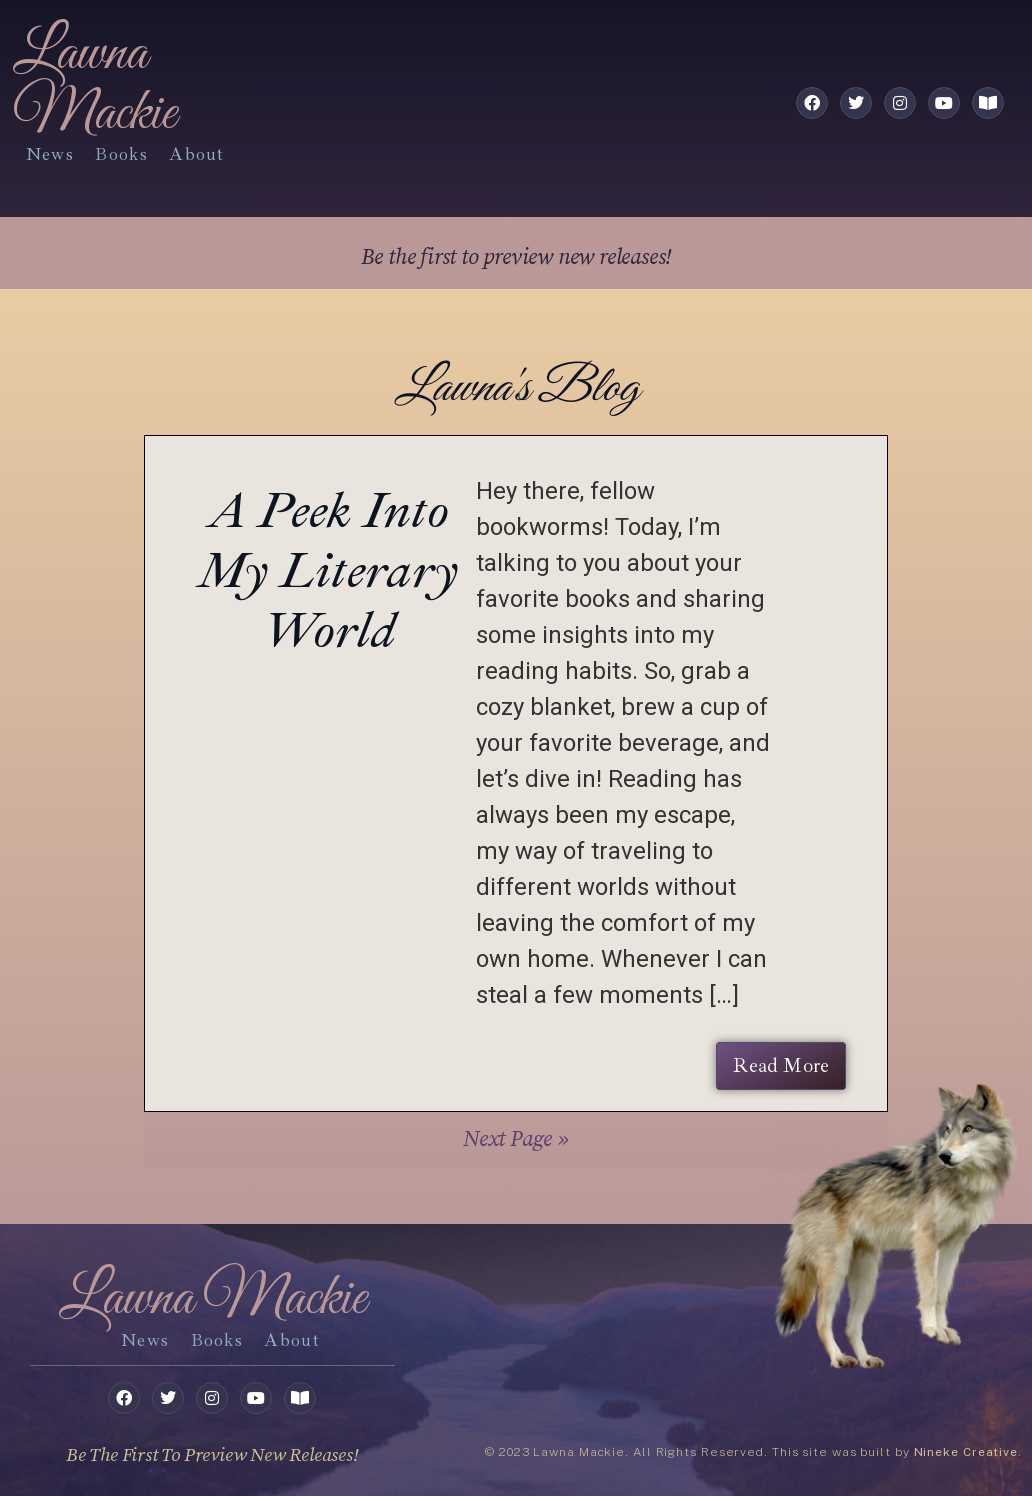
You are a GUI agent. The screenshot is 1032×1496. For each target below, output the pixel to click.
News (50, 154)
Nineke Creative (966, 1452)
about (197, 154)
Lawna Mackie (94, 84)
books (121, 154)
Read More (781, 1065)
